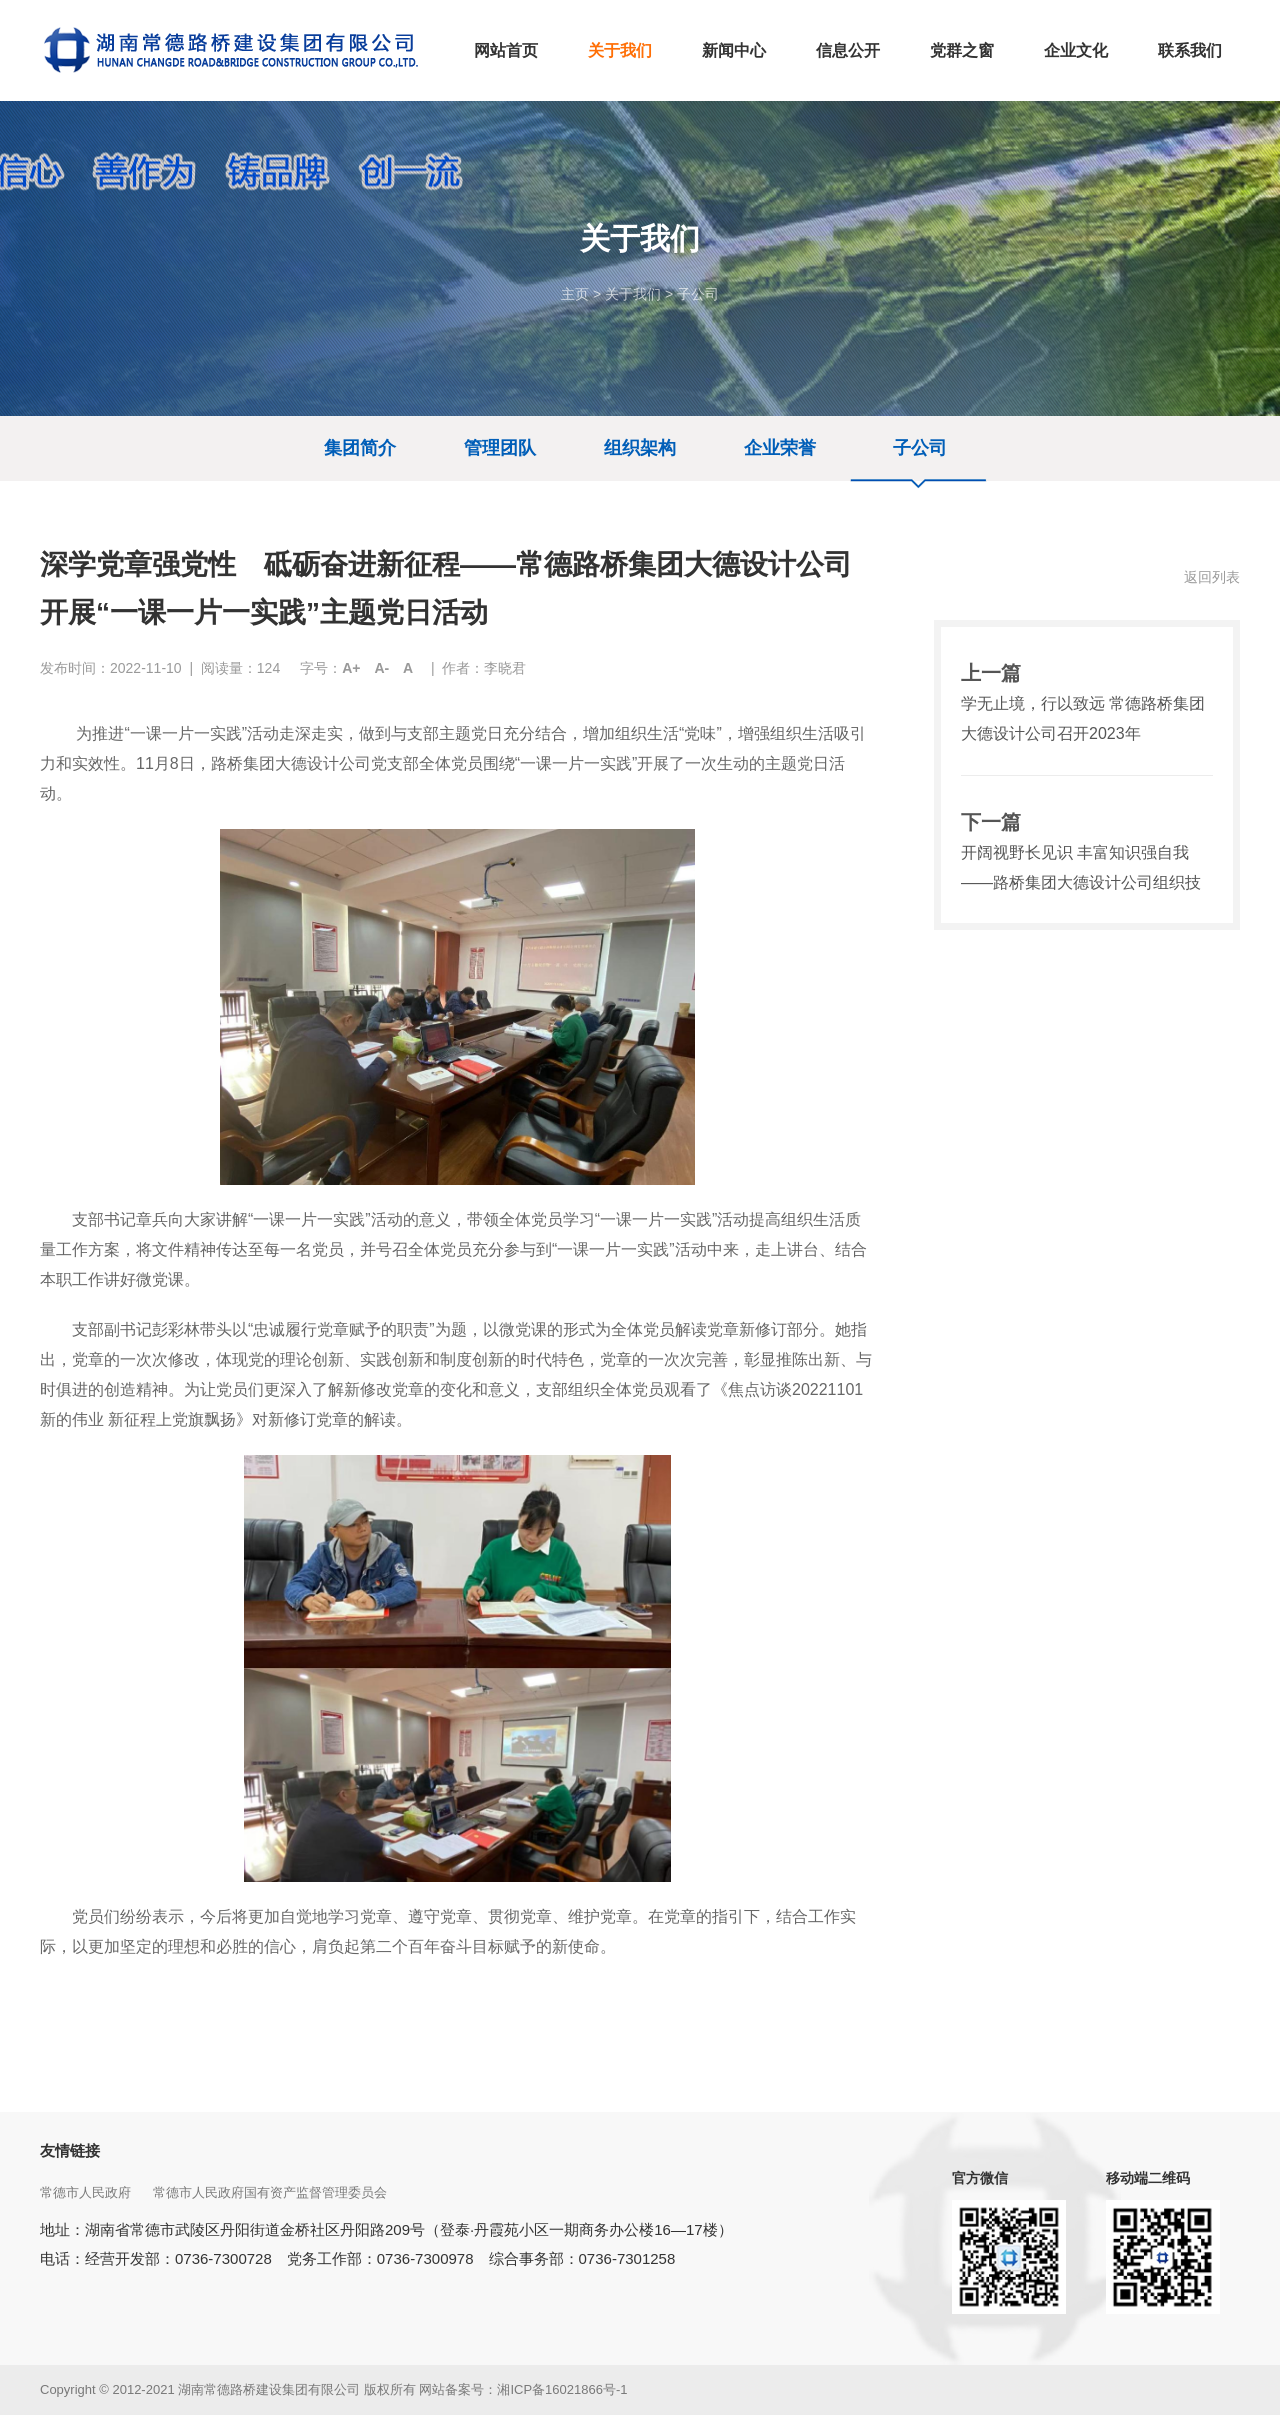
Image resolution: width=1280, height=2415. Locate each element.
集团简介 (360, 448)
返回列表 (1212, 577)
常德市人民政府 (87, 2192)
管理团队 (500, 448)
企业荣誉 (780, 448)
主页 (575, 294)
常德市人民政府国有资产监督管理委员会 (272, 2192)
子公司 (698, 294)
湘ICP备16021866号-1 (562, 2389)
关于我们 (633, 294)
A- (381, 668)
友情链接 (70, 2150)
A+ (351, 668)
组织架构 (640, 448)
